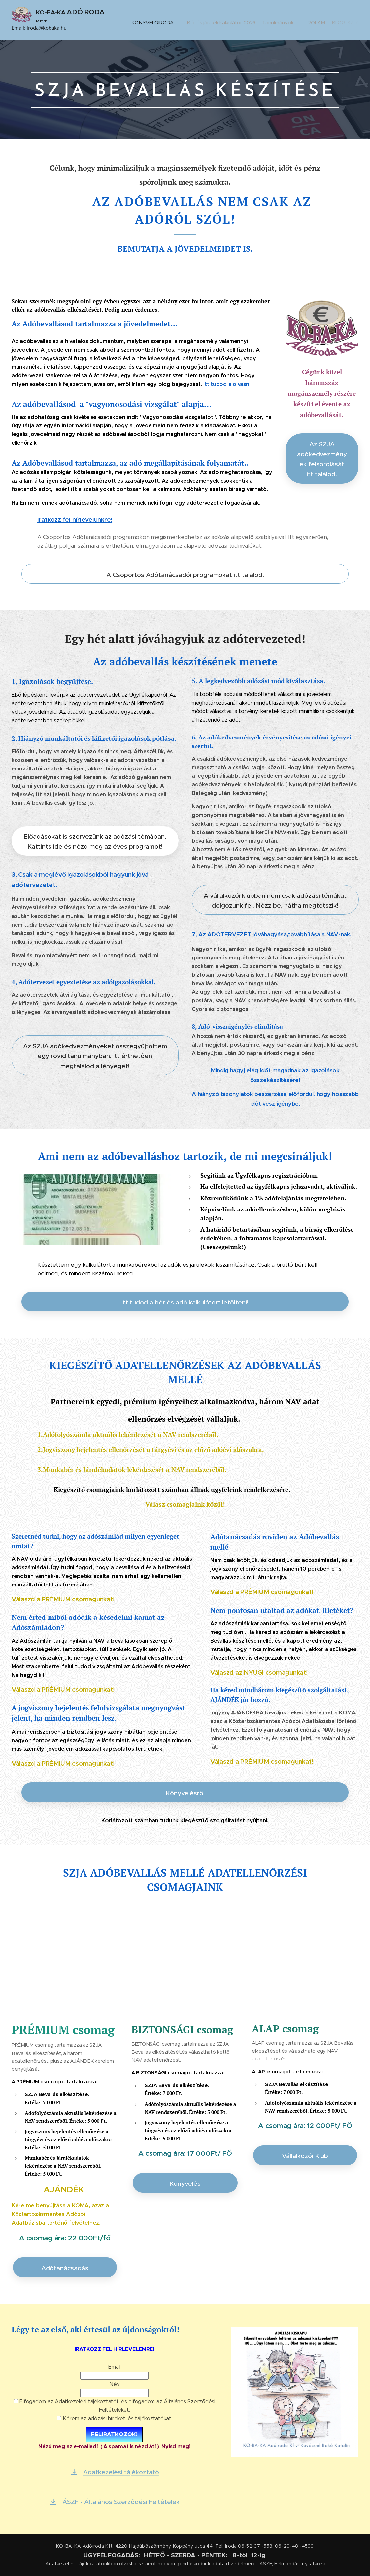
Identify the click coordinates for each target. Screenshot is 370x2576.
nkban (111, 2564)
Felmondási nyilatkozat (300, 2564)
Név (114, 2384)
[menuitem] (176, 20)
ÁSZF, (266, 2564)
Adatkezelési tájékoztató (74, 2564)
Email (114, 2367)
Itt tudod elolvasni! (227, 384)
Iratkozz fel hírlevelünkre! (74, 519)
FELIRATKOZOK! (114, 2434)
